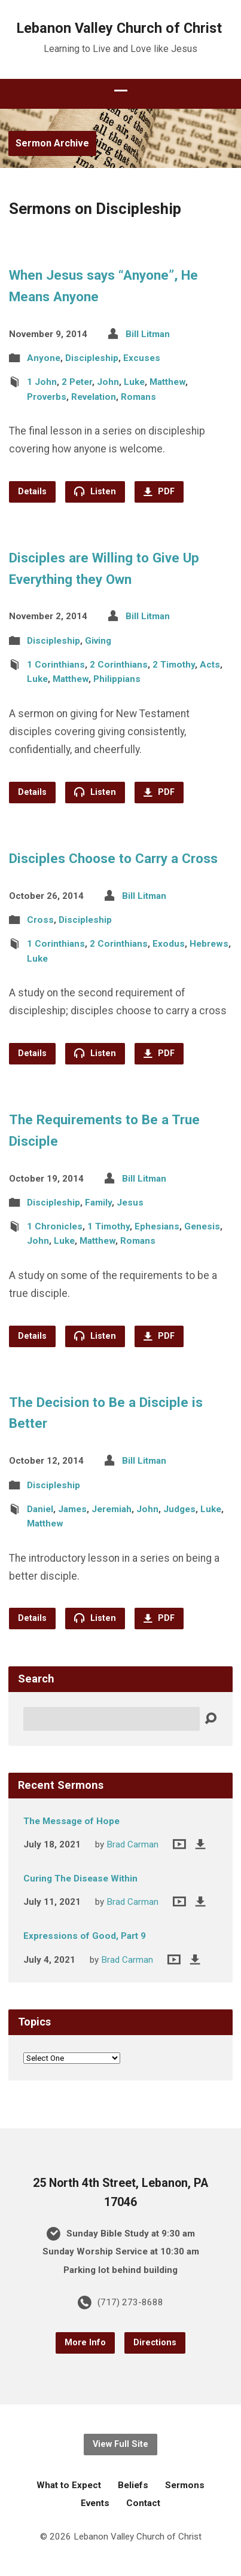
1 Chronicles (55, 1226)
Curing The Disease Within (80, 1878)
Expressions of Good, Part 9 (84, 1936)
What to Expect (68, 2485)
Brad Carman (132, 1844)
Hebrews (209, 943)
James (72, 1509)
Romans (138, 396)
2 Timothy (173, 664)
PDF (159, 492)
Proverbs (46, 396)
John (108, 382)
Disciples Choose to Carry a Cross (113, 858)
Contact (143, 2503)
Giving (98, 640)
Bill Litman (148, 334)
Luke (134, 382)
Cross (40, 919)
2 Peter (77, 382)
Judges (179, 1509)
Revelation (93, 396)
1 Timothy (108, 1226)
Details (32, 492)
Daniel (40, 1509)
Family (98, 1202)
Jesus (130, 1202)
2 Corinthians (119, 664)
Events (95, 2503)
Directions (154, 2343)
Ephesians (157, 1226)
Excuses (141, 358)
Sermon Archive (52, 143)
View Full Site (120, 2444)
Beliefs (133, 2485)
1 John (42, 382)
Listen (95, 491)
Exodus (168, 943)
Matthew (167, 382)
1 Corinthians (56, 664)
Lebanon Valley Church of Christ (119, 28)
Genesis (202, 1226)
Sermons (185, 2485)
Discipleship (91, 358)
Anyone (43, 358)
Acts (210, 664)
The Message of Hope (71, 1821)
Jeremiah (111, 1509)
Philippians (117, 679)
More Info (85, 2343)
